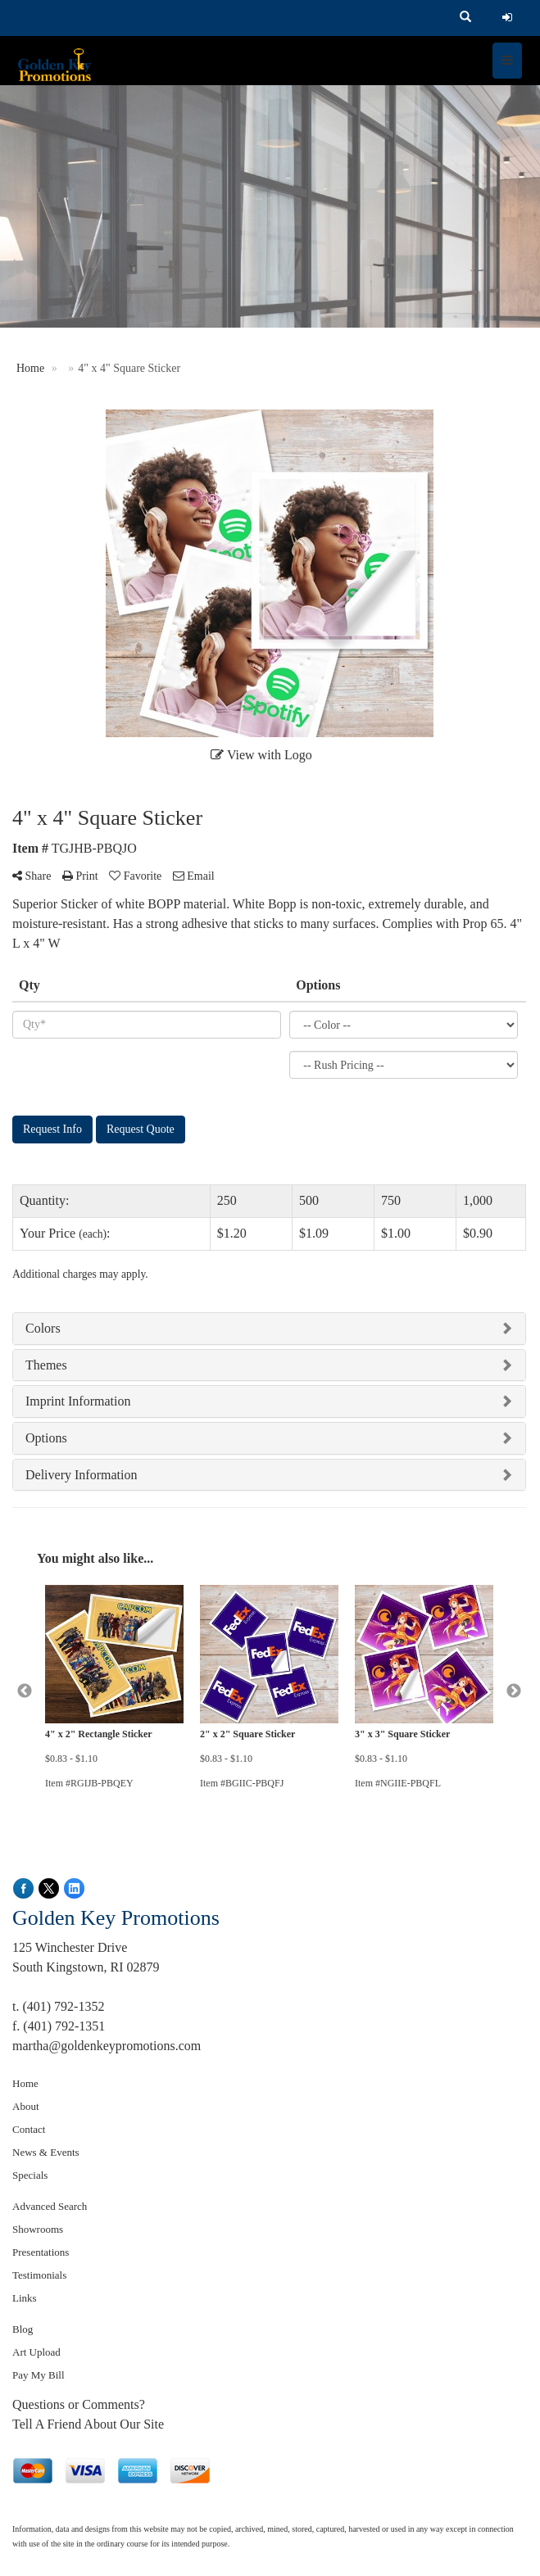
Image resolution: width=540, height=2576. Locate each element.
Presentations (40, 2252)
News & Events (45, 2152)
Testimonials (39, 2275)
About (25, 2106)
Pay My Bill (38, 2375)
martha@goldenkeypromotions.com (106, 2046)
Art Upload (36, 2352)
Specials (30, 2175)
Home (25, 2083)
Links (24, 2298)
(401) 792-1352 (63, 2006)
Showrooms (37, 2229)
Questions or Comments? (78, 2404)
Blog (22, 2329)
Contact (28, 2129)
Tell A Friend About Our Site (88, 2424)
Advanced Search (49, 2206)
